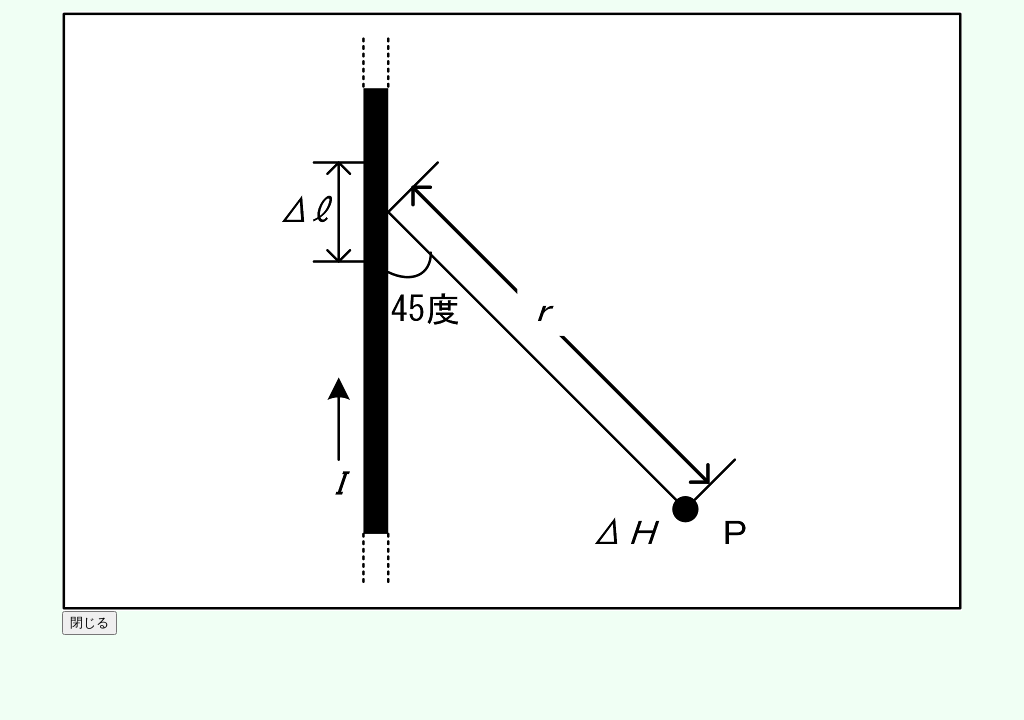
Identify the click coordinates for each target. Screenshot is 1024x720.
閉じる (89, 622)
